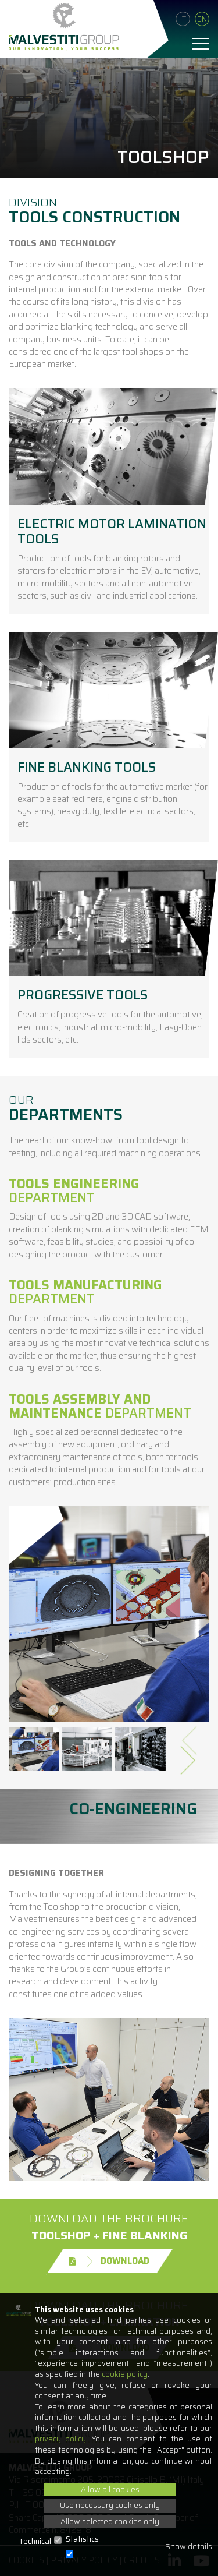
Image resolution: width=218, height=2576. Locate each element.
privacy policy (60, 2439)
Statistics (82, 2539)
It (183, 19)
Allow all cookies (110, 2489)
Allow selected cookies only (109, 2521)
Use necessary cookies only (110, 2505)
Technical (35, 2541)
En (202, 19)
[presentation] (193, 1736)
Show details (188, 2547)
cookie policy (125, 2374)
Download (109, 2261)
